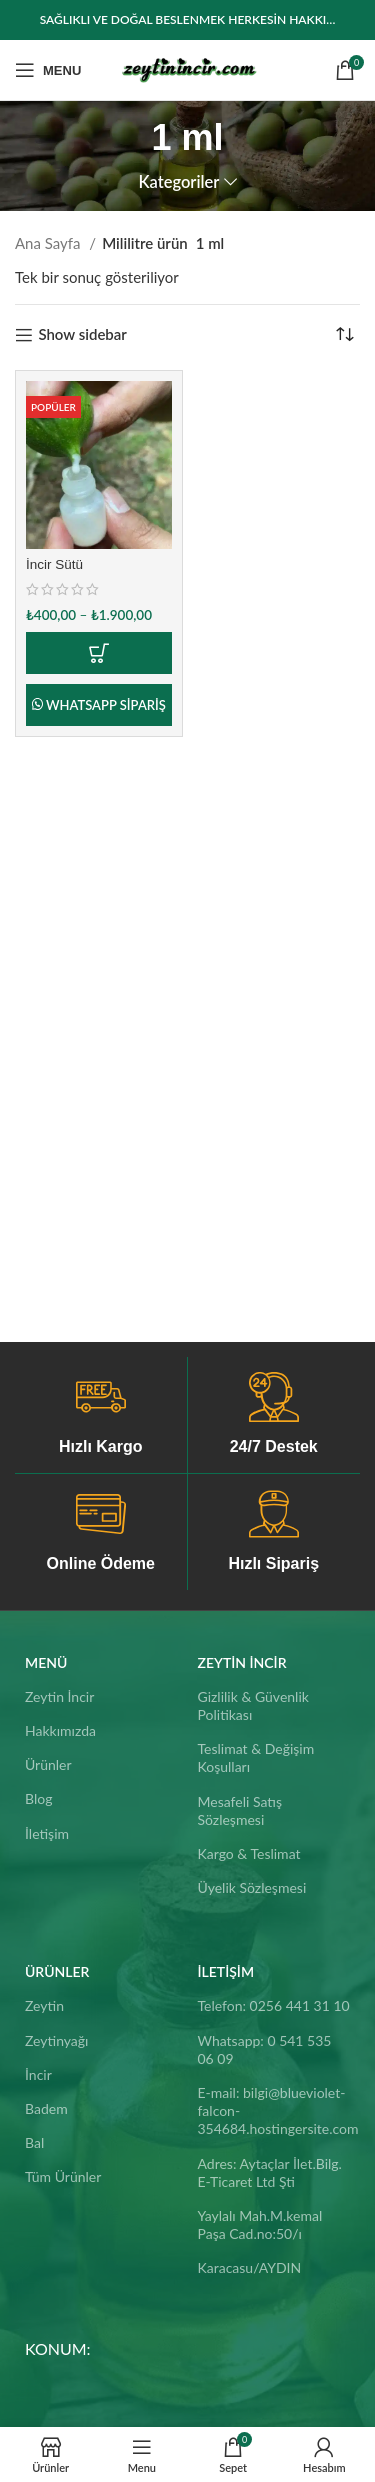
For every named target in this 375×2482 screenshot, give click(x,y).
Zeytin (44, 2005)
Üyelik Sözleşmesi (252, 1887)
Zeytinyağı (56, 2040)
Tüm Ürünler (63, 2176)
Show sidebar (82, 335)
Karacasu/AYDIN (250, 2267)
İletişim (47, 1833)
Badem (46, 2108)
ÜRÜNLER (57, 1971)
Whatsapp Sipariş (106, 705)
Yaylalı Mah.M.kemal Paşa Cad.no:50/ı (260, 2224)
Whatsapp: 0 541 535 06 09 (265, 2049)
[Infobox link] (100, 1415)
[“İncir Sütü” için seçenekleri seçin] (99, 653)
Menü (46, 1662)
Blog (38, 1798)
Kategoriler (178, 182)
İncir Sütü (54, 564)
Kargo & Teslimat (249, 1853)
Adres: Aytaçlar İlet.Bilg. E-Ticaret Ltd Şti (270, 2172)
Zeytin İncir (59, 1696)
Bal (34, 2142)
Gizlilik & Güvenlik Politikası (253, 1705)
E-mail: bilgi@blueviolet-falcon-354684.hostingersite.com (274, 2110)
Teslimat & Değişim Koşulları (256, 1757)
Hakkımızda (60, 1730)
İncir (38, 2074)
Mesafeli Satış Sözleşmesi (240, 1810)
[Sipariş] (345, 335)
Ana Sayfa (49, 243)
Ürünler (48, 1764)
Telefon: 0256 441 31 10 (274, 2005)
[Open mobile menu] (48, 70)
